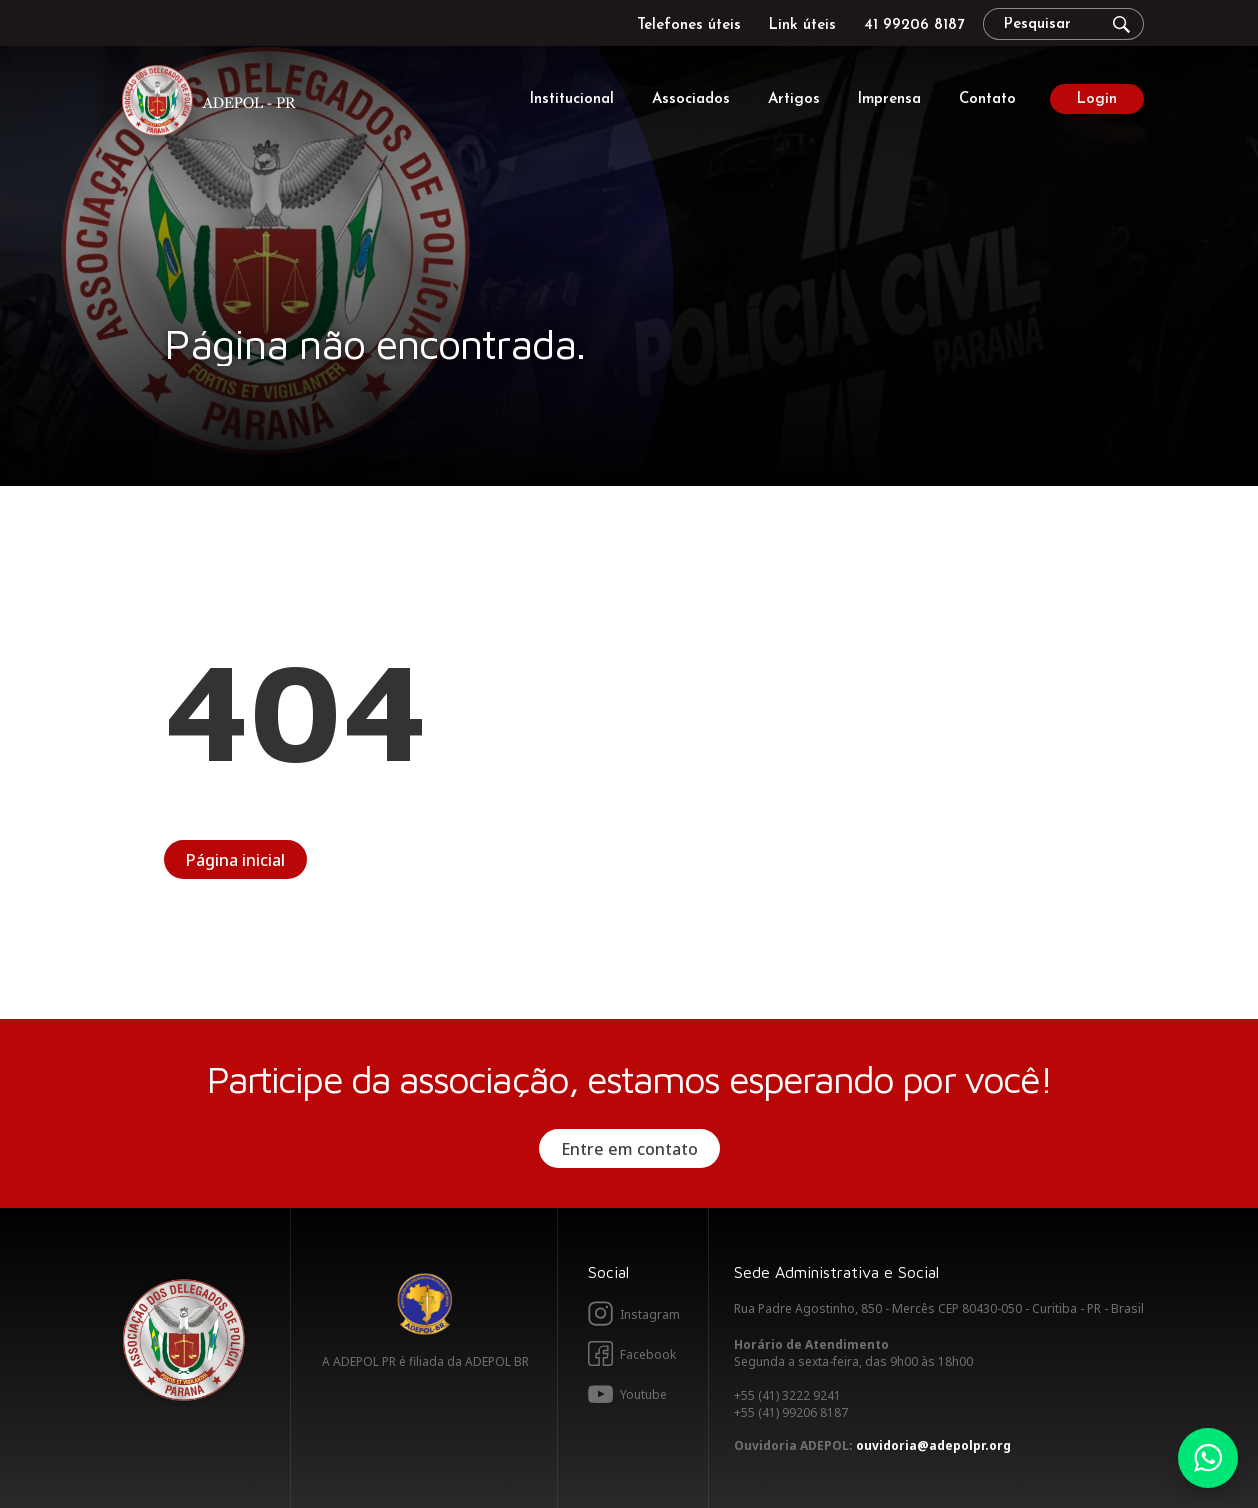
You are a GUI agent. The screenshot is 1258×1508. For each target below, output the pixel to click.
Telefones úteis (689, 25)
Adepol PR (214, 103)
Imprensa (889, 99)
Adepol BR (425, 1304)
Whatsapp (1208, 1458)
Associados (691, 99)
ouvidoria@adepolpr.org (933, 1445)
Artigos (794, 99)
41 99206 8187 (914, 25)
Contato (987, 99)
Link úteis (802, 25)
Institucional (572, 99)
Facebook (648, 1354)
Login (1097, 99)
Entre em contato (629, 1149)
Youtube (643, 1394)
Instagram (650, 1314)
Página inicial (235, 860)
